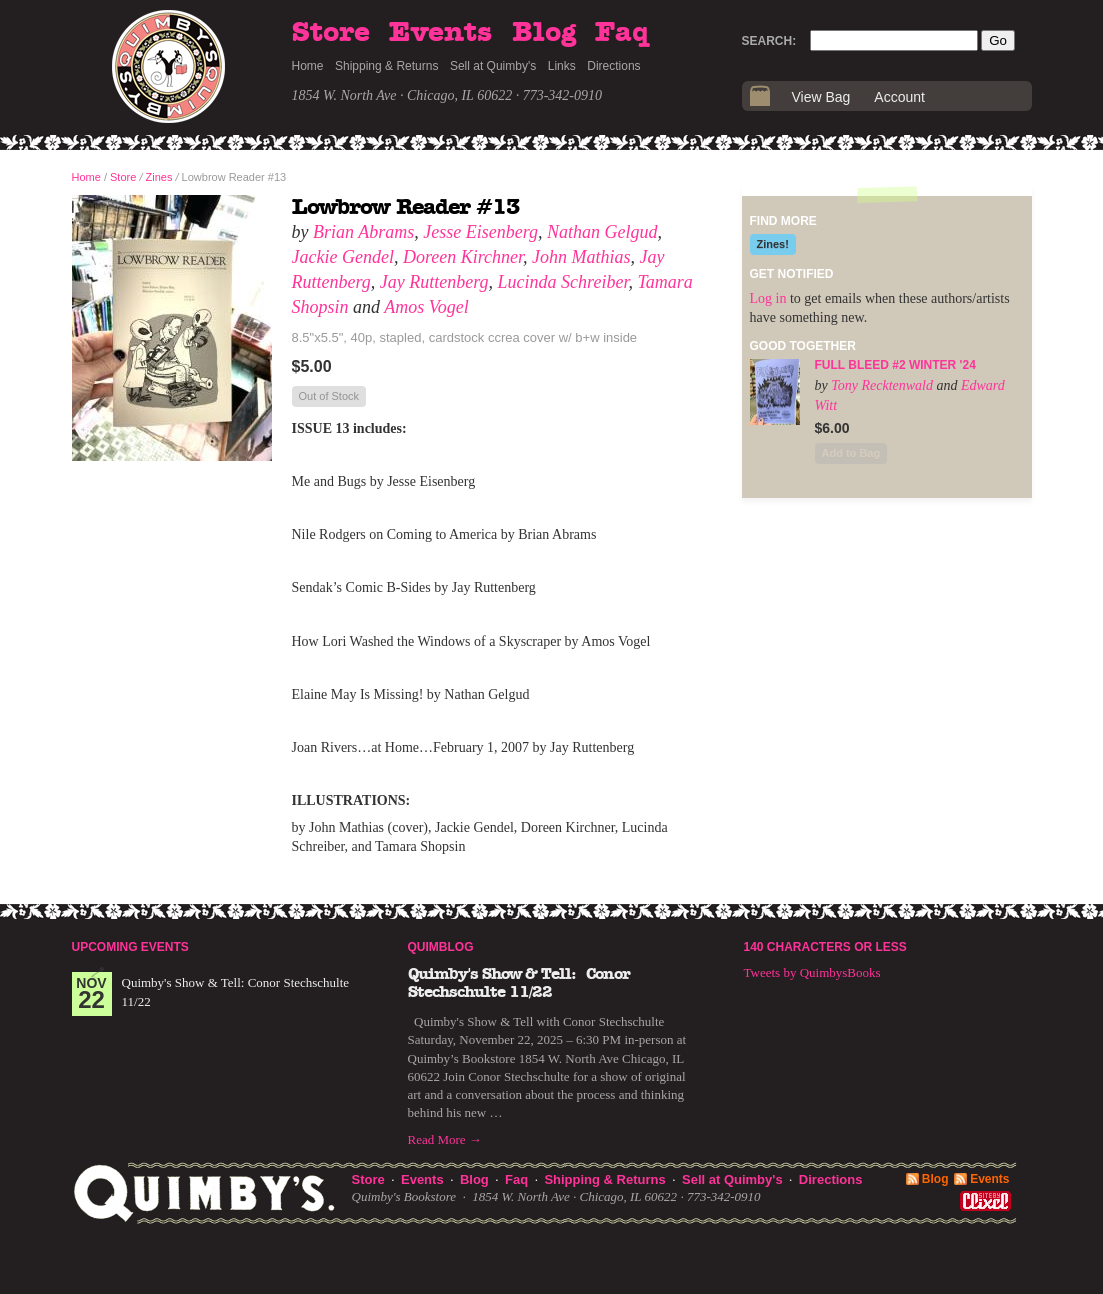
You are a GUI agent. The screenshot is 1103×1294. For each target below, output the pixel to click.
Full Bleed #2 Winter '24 (895, 365)
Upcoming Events (130, 947)
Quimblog (441, 947)
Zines (159, 177)
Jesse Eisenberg (480, 232)
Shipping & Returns (386, 66)
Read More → (445, 1139)
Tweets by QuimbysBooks (812, 972)
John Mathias (581, 257)
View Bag (821, 97)
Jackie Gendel (343, 257)
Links (562, 66)
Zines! (773, 244)
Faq (622, 33)
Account (899, 97)
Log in (768, 298)
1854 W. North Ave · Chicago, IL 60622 (402, 95)
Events (440, 33)
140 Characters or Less (825, 947)
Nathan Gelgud (602, 232)
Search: (769, 41)
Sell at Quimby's (493, 66)
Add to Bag (851, 453)
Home (308, 66)
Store (331, 33)
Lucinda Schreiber (563, 282)
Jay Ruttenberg (434, 282)
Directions (613, 66)
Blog (544, 33)
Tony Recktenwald (882, 385)
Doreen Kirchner (463, 257)
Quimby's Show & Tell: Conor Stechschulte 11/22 (519, 983)
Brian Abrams (363, 232)
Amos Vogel (426, 307)
